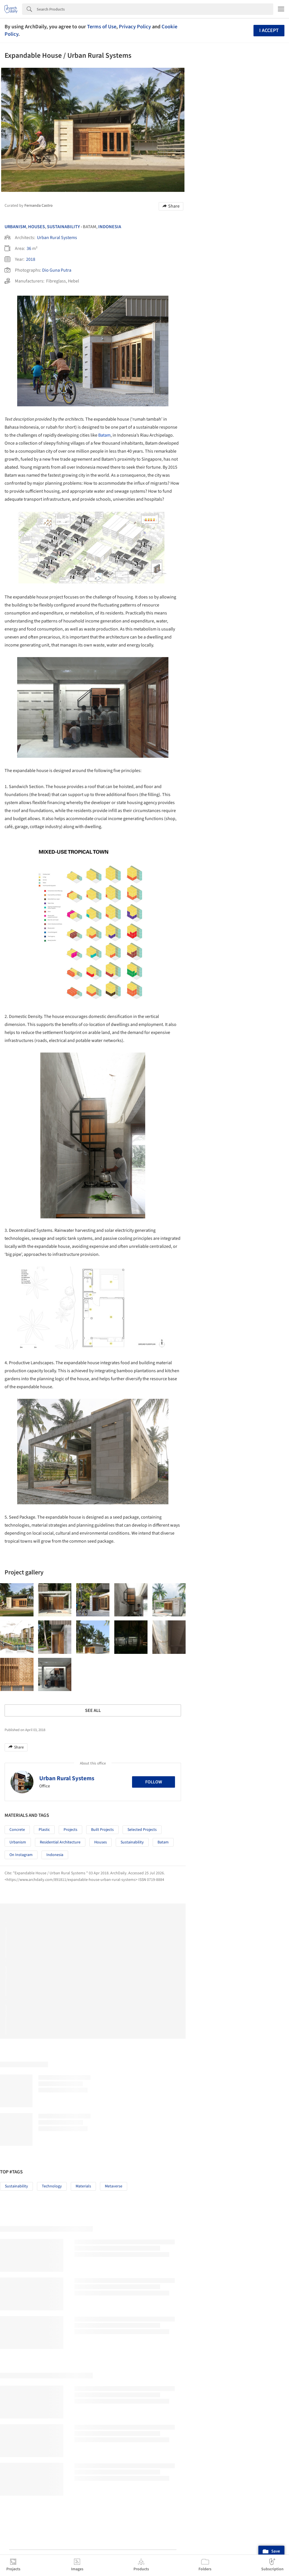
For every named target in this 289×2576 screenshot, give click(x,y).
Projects (70, 1930)
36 (29, 248)
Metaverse (113, 2286)
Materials (83, 2286)
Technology (52, 2286)
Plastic (44, 1930)
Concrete (17, 1930)
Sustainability (63, 227)
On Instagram (21, 1955)
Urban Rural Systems (57, 237)
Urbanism (15, 227)
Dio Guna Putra (56, 270)
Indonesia (109, 227)
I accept (269, 30)
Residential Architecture (60, 1943)
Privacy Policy (135, 26)
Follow (153, 1882)
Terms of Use (101, 26)
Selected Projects (142, 1930)
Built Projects (102, 1930)
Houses (36, 227)
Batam (104, 458)
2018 (30, 259)
